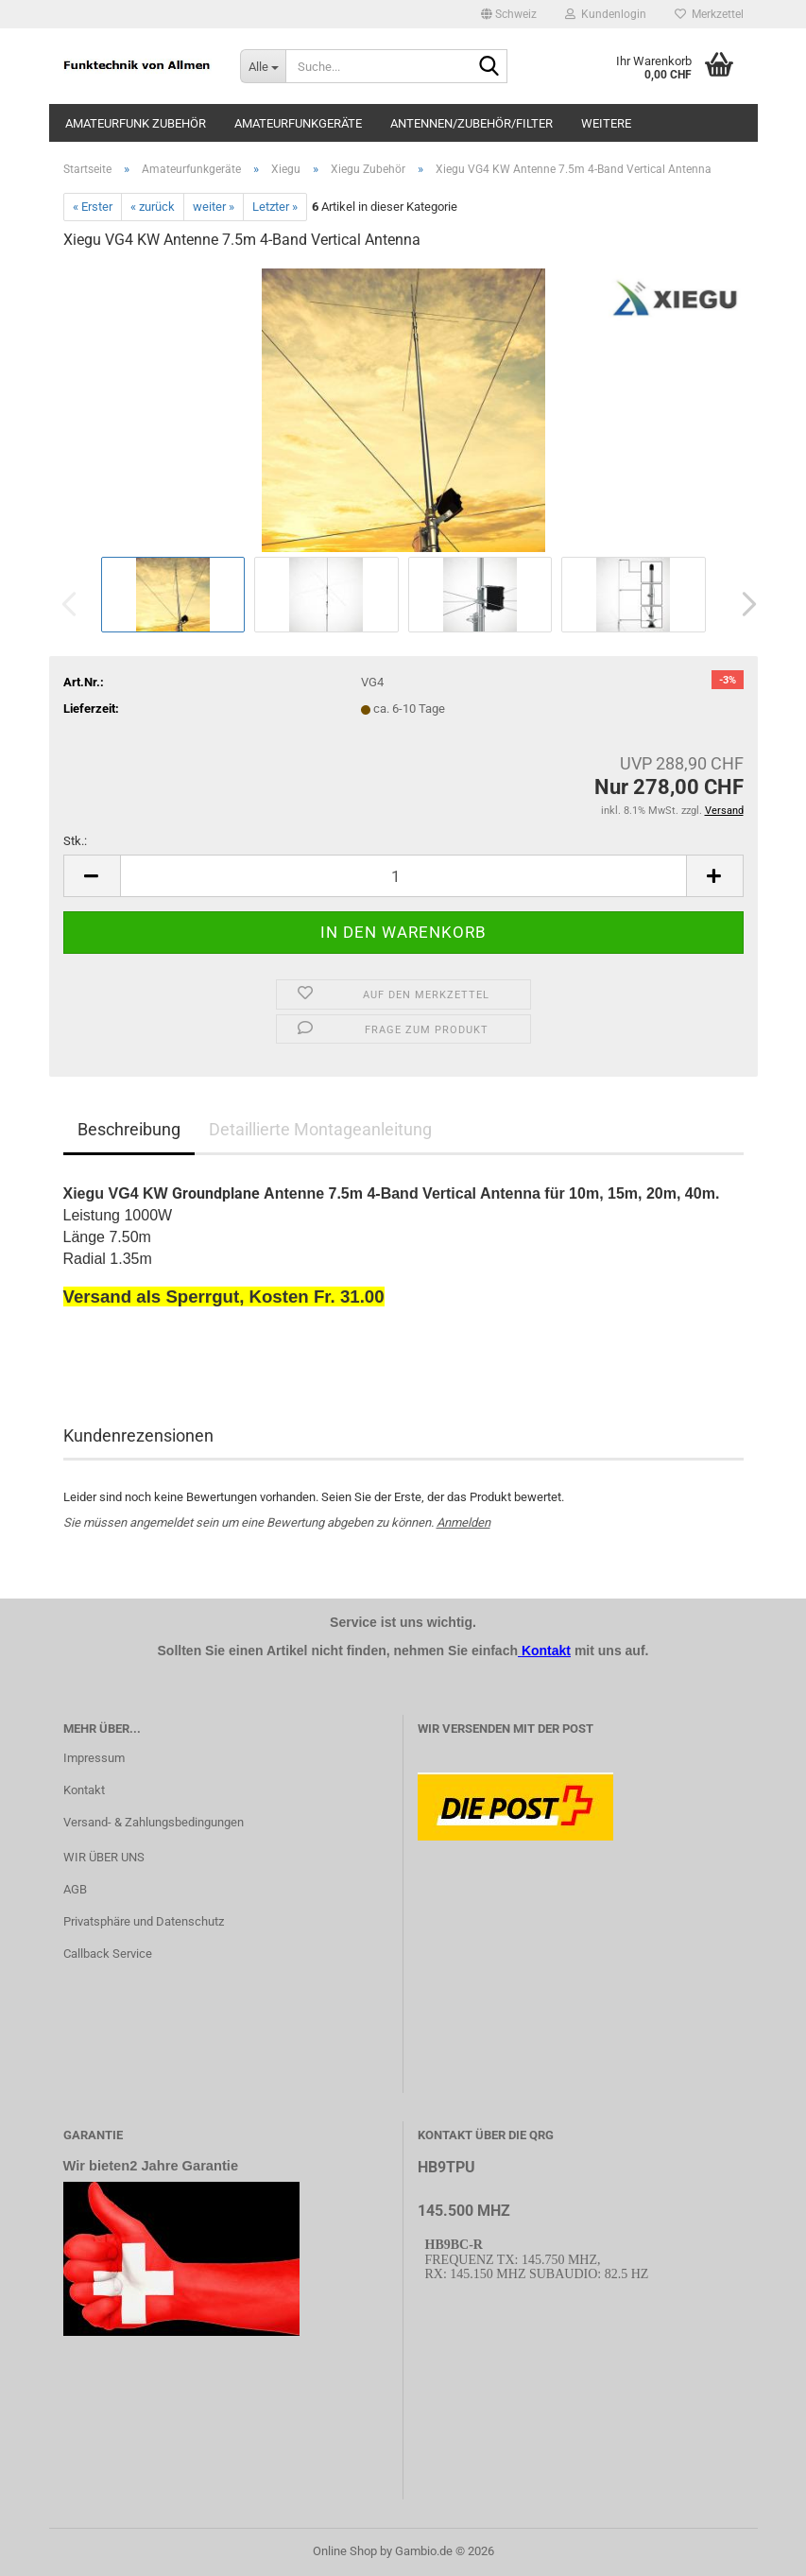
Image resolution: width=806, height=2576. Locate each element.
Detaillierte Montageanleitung (320, 1129)
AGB (75, 1889)
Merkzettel (709, 14)
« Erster (92, 206)
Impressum (94, 1758)
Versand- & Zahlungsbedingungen (153, 1822)
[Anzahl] (403, 876)
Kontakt (84, 1790)
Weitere (606, 123)
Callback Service (107, 1953)
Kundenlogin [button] (605, 14)
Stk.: (75, 841)
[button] (509, 14)
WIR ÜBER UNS (104, 1857)
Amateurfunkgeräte (298, 123)
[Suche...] (262, 66)
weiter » (213, 206)
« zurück (152, 206)
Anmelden (463, 1522)
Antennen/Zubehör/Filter (471, 123)
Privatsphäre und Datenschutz (143, 1921)
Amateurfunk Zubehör (135, 123)
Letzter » (275, 206)
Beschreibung (128, 1129)
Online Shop (345, 2551)
